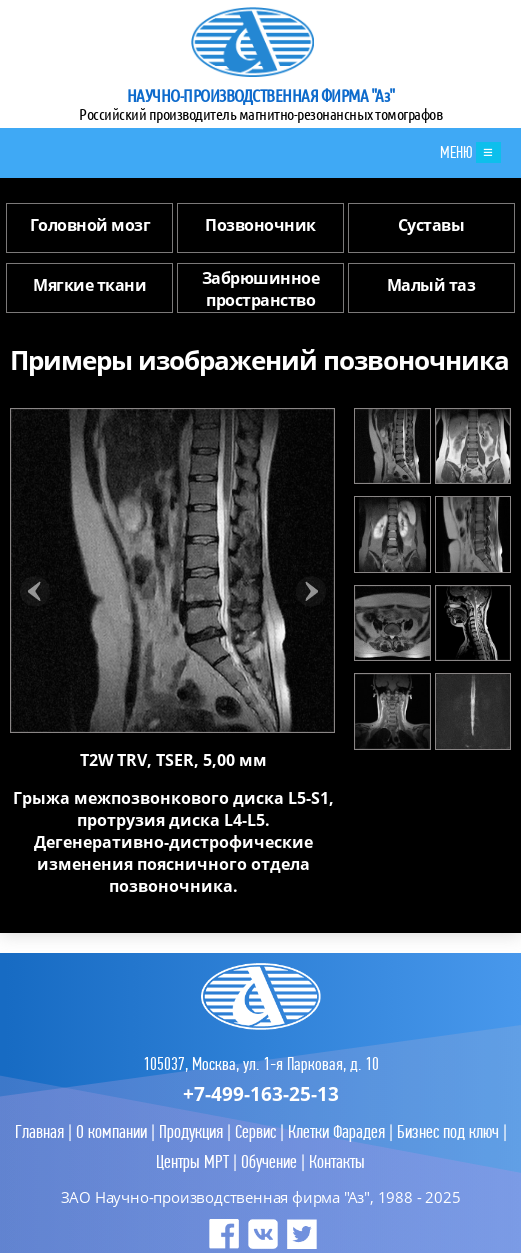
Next (310, 591)
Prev (35, 591)
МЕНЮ (470, 152)
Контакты (337, 1161)
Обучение (269, 1161)
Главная (39, 1131)
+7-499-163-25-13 (261, 1093)
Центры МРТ (192, 1161)
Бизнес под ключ (448, 1131)
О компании (111, 1131)
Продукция (191, 1131)
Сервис (255, 1131)
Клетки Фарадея (336, 1131)
